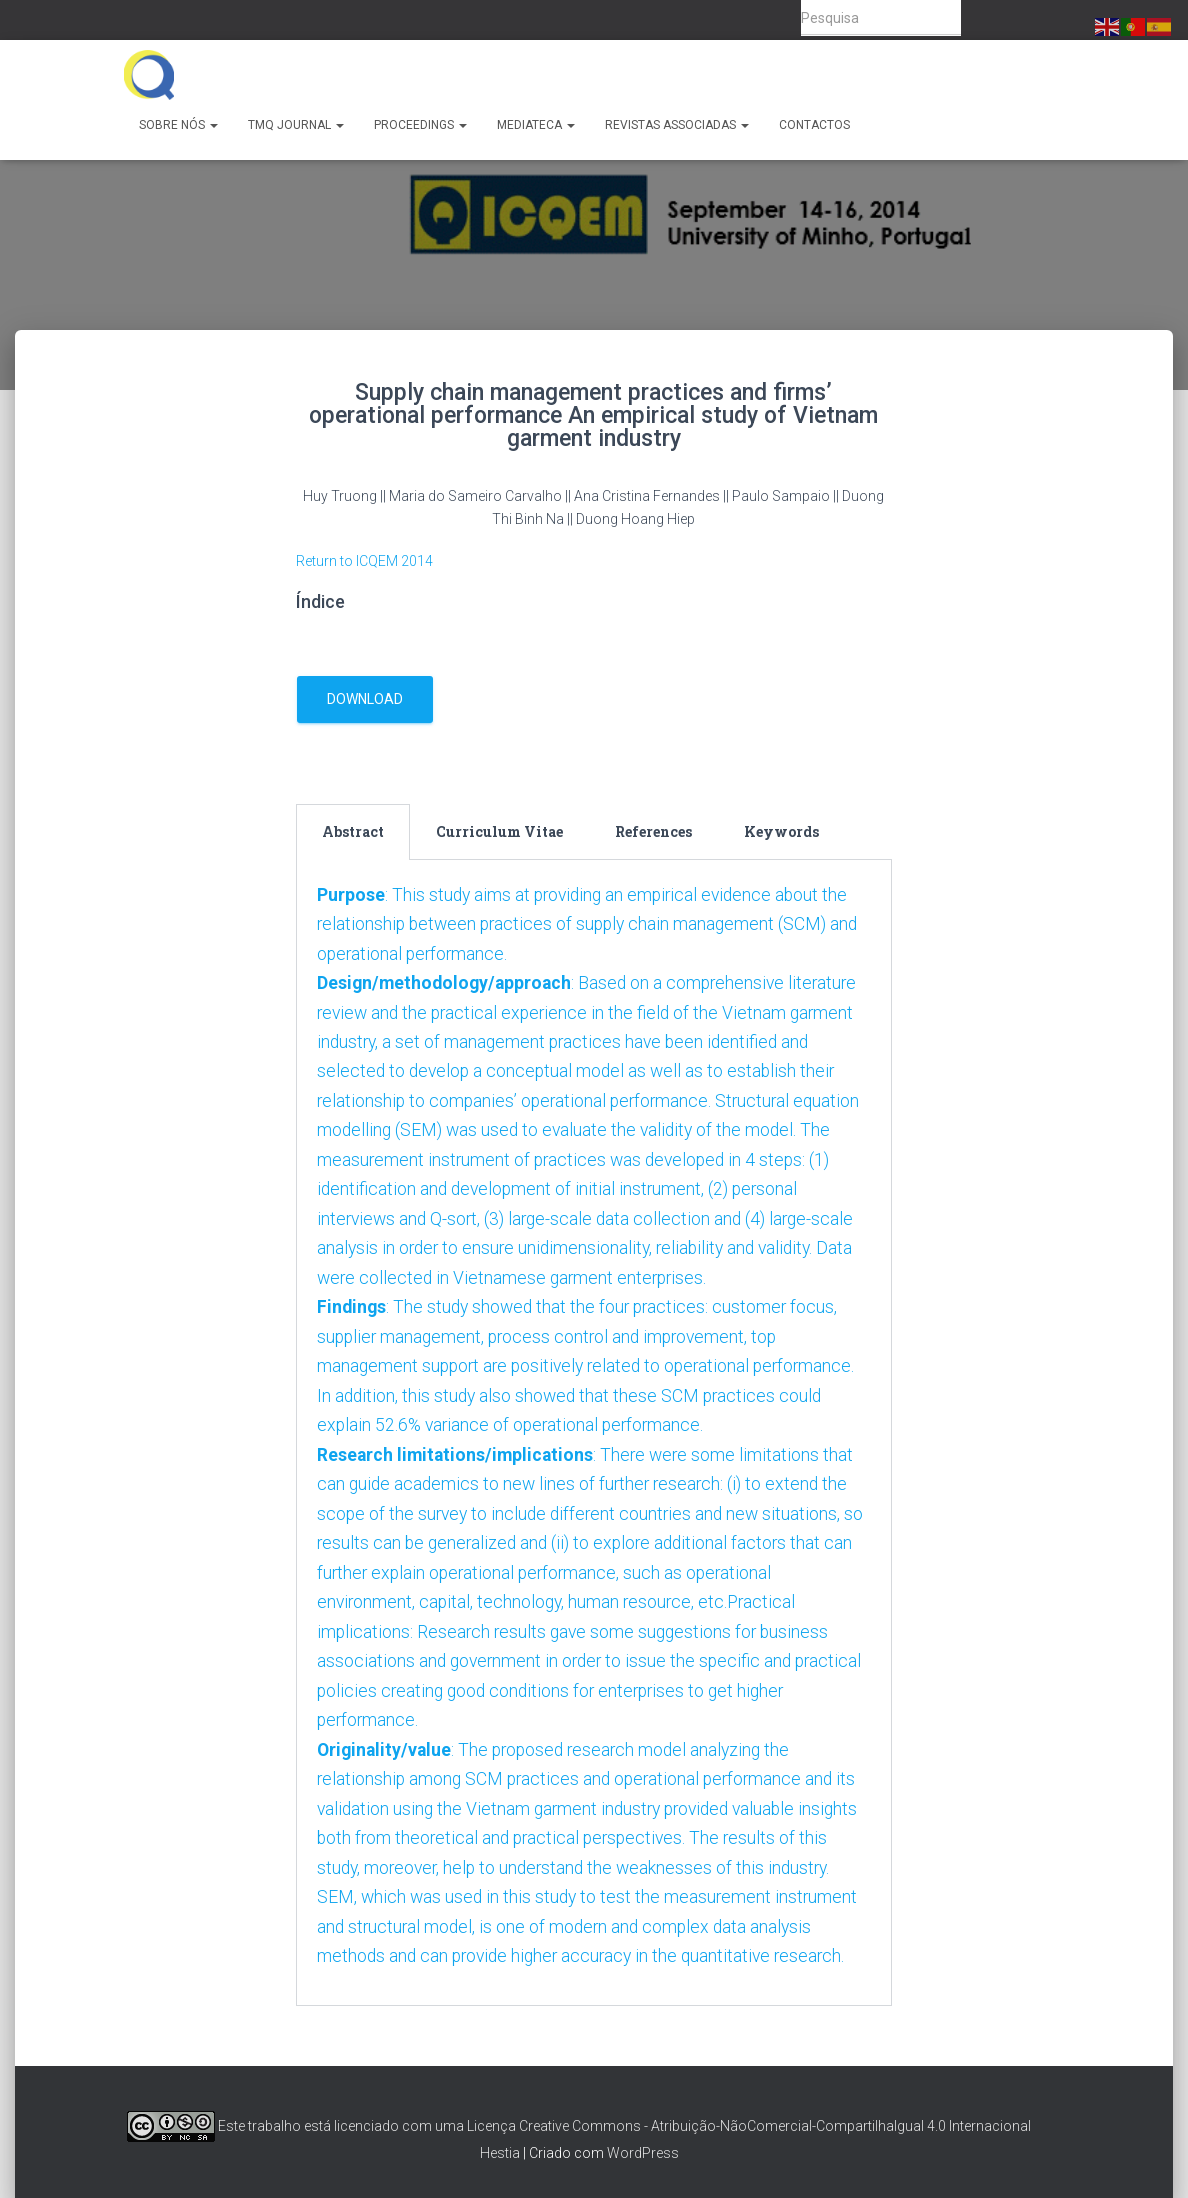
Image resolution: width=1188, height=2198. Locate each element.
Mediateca (536, 125)
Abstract (353, 831)
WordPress (643, 2154)
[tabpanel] (594, 1441)
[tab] (353, 832)
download (365, 699)
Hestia (500, 2154)
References (653, 831)
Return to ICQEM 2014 (364, 561)
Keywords (781, 831)
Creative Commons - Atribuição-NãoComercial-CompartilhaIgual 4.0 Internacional (775, 2126)
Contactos (814, 125)
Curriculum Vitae (499, 831)
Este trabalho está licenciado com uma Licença (321, 2126)
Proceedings (420, 125)
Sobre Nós (178, 125)
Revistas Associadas (677, 125)
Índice (320, 601)
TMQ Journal (296, 125)
